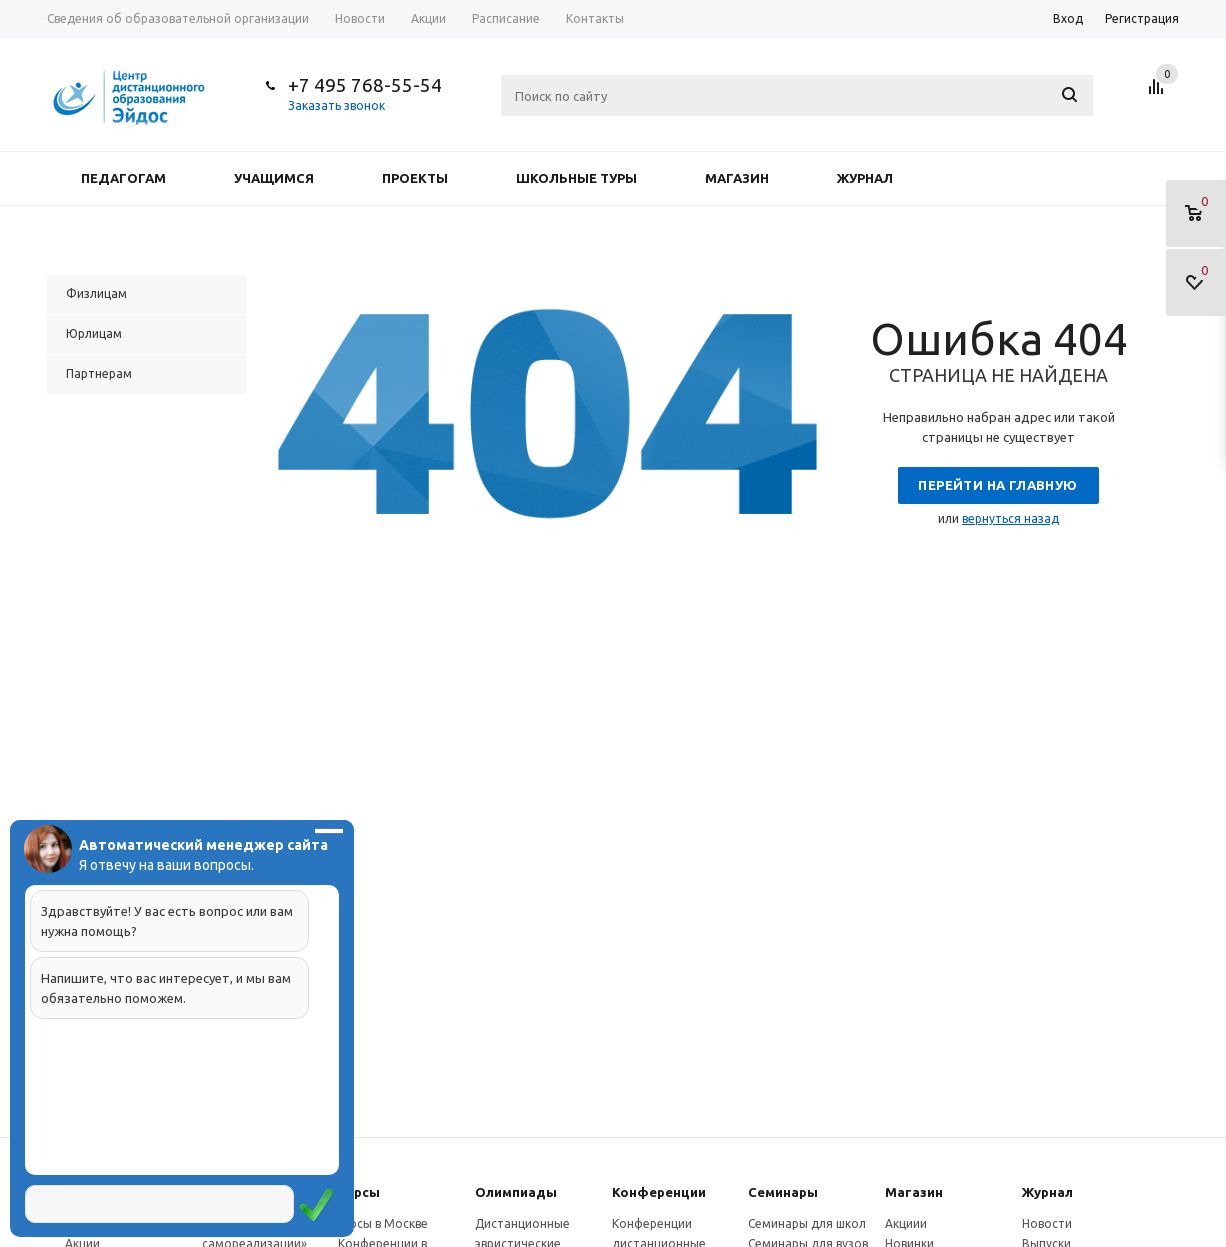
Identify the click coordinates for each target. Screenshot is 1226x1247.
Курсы (359, 1192)
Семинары (783, 1192)
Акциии (906, 1223)
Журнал (865, 178)
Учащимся (274, 178)
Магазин (737, 178)
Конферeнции (659, 1192)
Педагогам (123, 178)
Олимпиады (516, 1192)
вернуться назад (1010, 518)
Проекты (415, 178)
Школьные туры (576, 178)
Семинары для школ (807, 1223)
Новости (1047, 1223)
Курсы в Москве (383, 1223)
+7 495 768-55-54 (365, 85)
